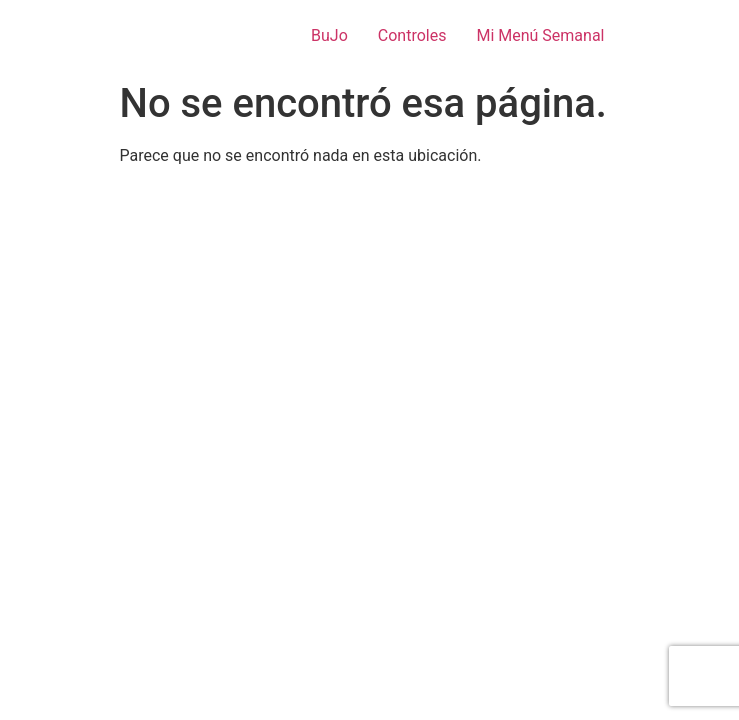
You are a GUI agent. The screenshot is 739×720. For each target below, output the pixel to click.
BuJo (329, 35)
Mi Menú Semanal (540, 35)
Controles (412, 35)
